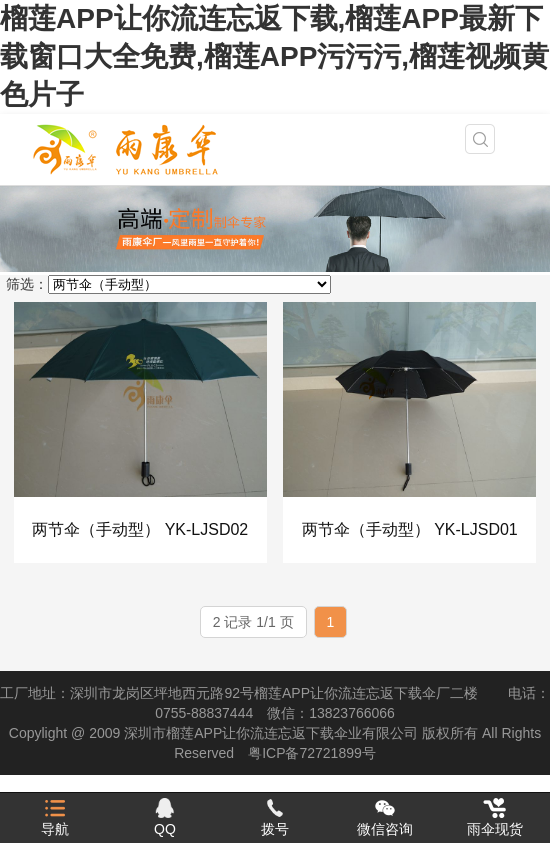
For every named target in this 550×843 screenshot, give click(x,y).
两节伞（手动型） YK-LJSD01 (410, 529)
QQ (165, 817)
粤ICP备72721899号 (312, 753)
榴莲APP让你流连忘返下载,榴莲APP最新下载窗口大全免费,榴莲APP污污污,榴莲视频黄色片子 (274, 56)
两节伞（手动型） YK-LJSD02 (140, 529)
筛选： (27, 284)
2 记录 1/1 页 (253, 622)
